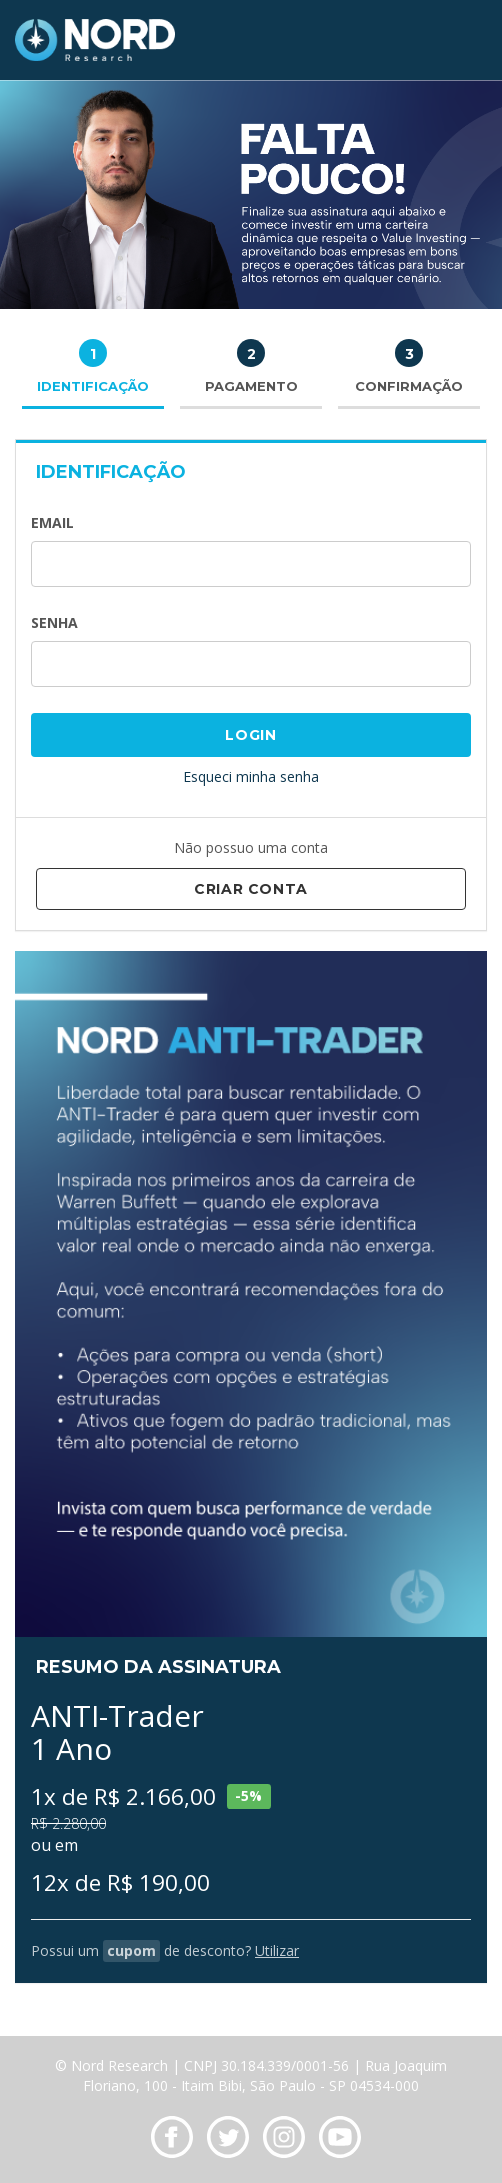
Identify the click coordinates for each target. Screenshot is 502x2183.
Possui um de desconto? (165, 1950)
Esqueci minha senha (251, 776)
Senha (54, 622)
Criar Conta (251, 889)
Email (52, 522)
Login (250, 735)
